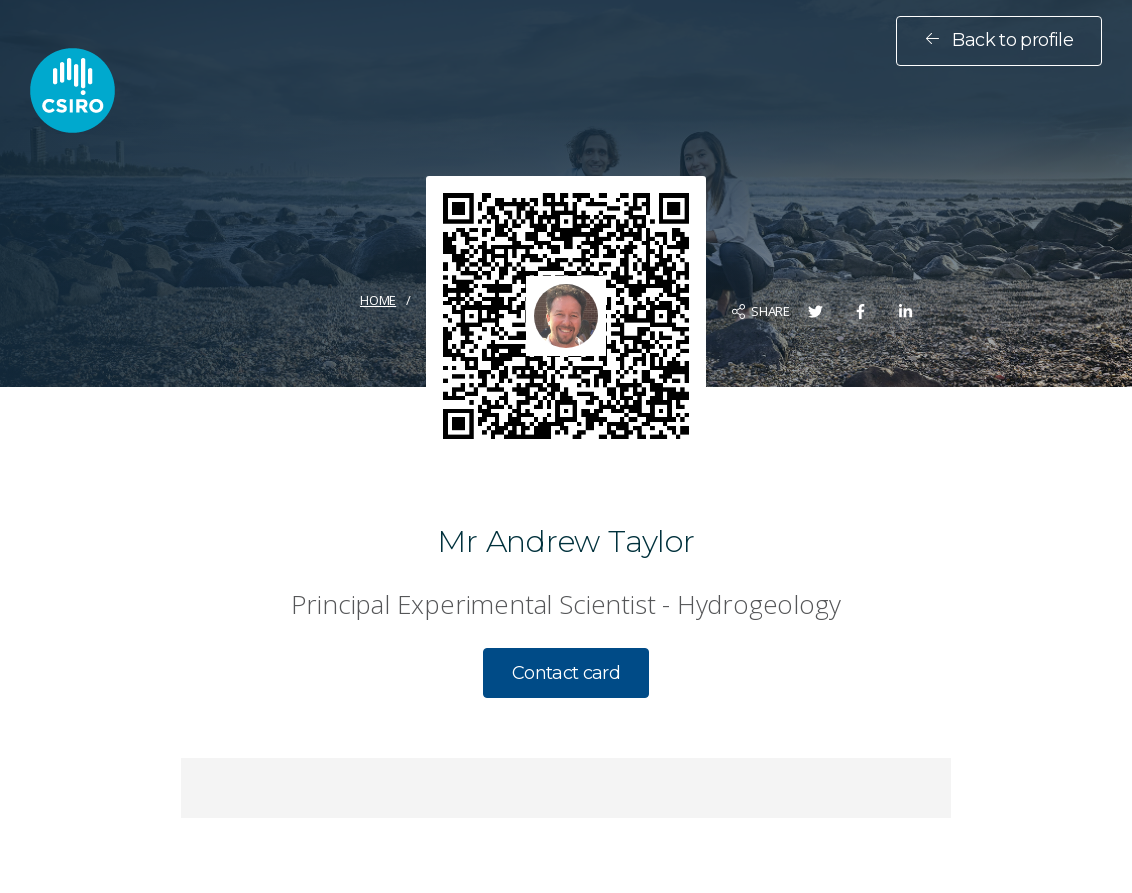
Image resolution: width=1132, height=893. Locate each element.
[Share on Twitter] (815, 311)
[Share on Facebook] (860, 311)
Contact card (566, 673)
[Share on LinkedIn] (905, 311)
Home (378, 300)
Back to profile (999, 40)
